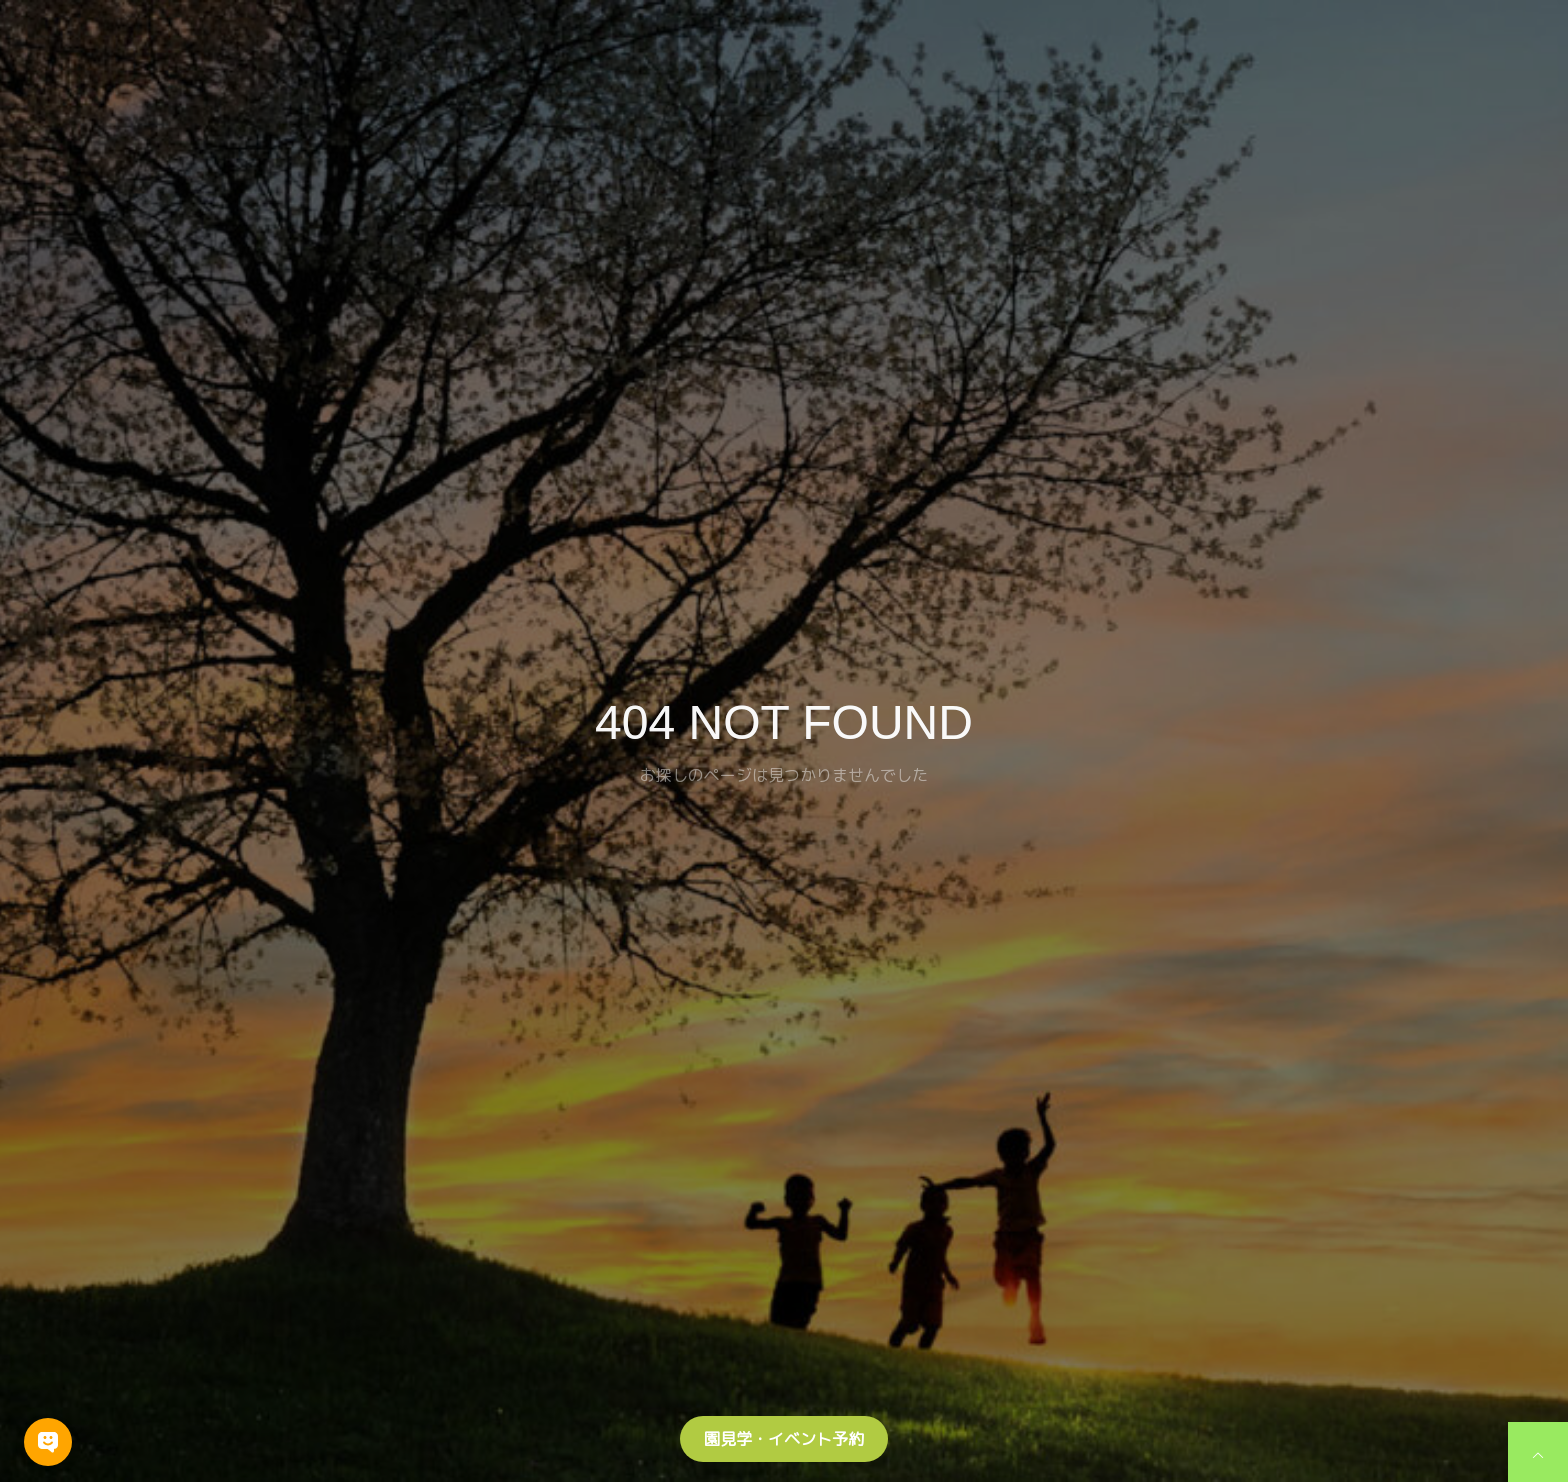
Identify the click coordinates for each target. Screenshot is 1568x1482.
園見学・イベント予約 (784, 1439)
